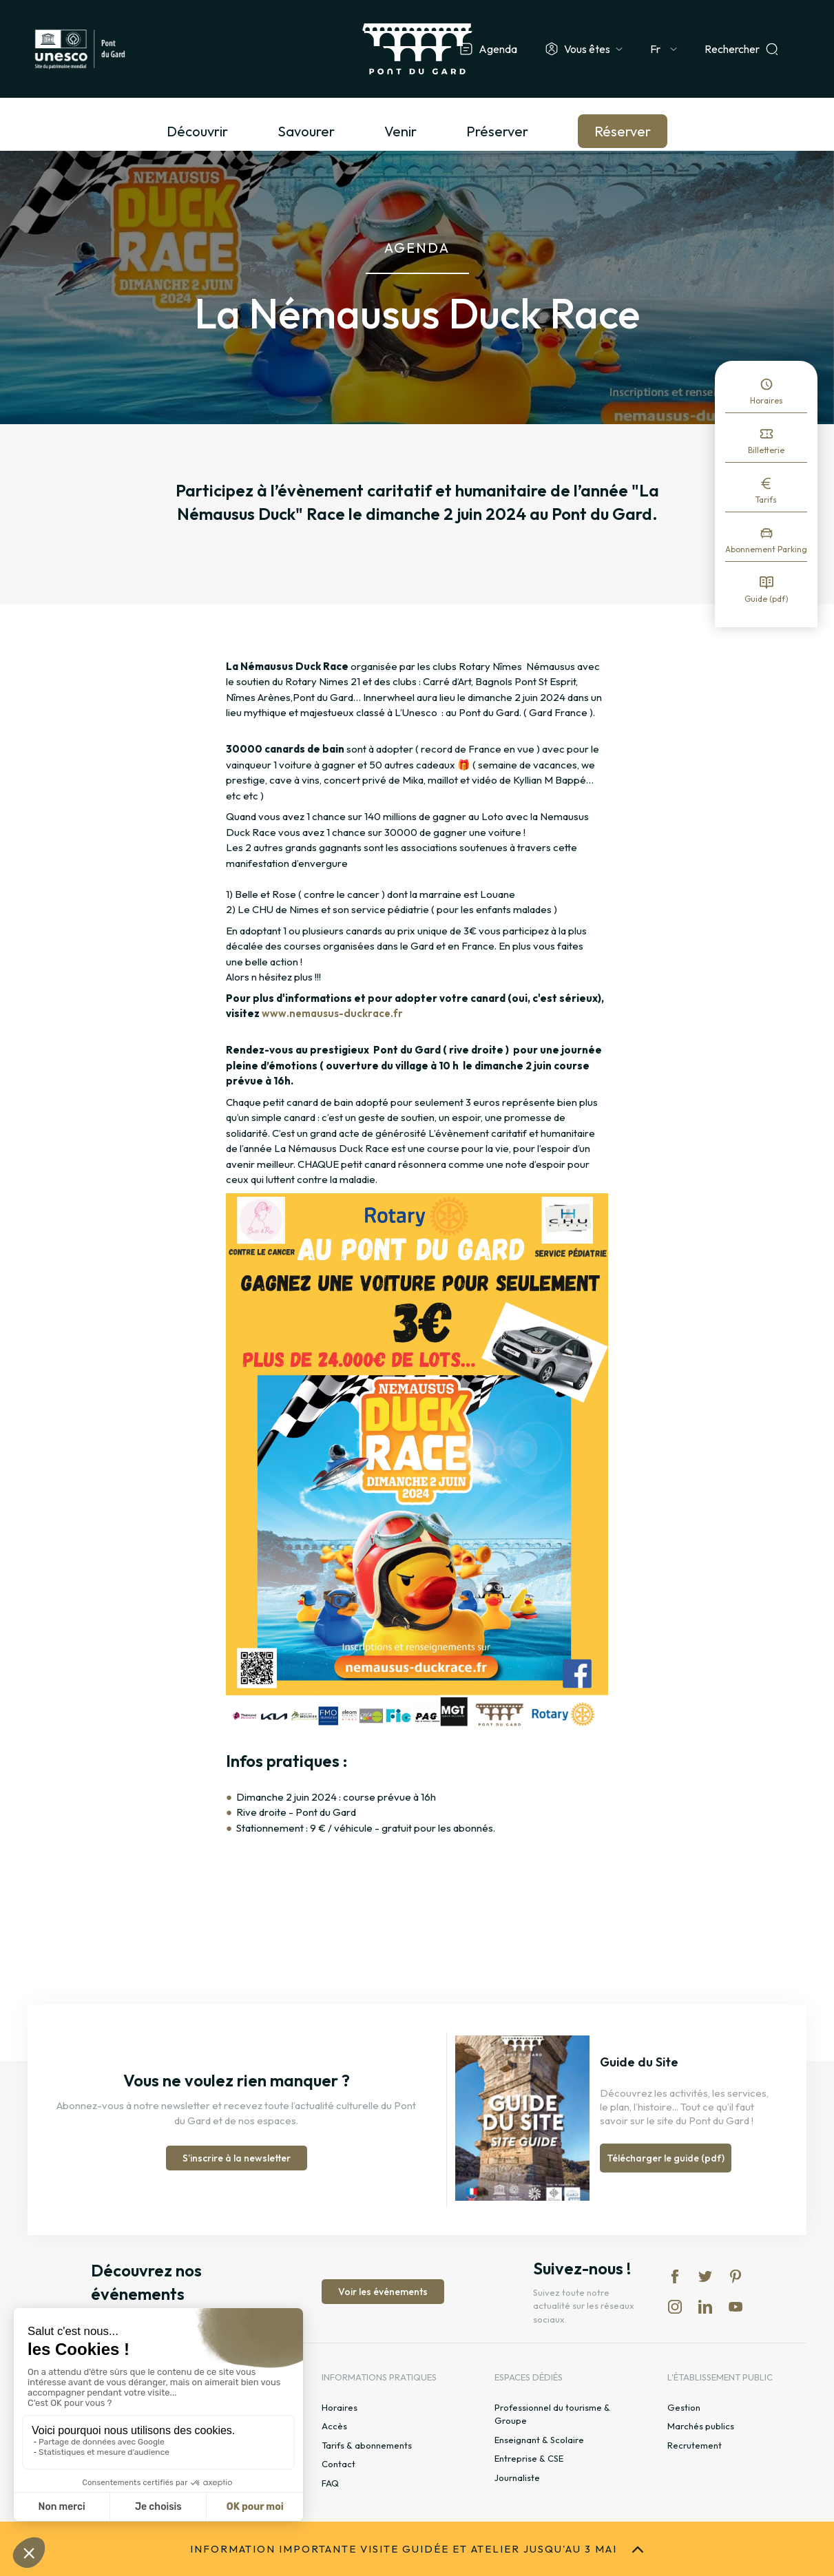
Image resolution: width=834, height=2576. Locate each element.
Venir (400, 131)
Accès (334, 2425)
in (675, 2306)
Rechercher (732, 49)
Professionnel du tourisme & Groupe (552, 2414)
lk (705, 2306)
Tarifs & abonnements (367, 2445)
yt (735, 2306)
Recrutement (694, 2445)
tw (705, 2276)
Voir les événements (383, 2291)
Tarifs (766, 499)
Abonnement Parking (766, 549)
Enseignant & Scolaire (539, 2439)
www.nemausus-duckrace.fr (332, 1013)
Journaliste (517, 2477)
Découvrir (197, 131)
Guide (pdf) (766, 599)
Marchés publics (700, 2425)
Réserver (622, 131)
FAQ (330, 2483)
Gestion (683, 2407)
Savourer (306, 131)
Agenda (498, 49)
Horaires (766, 400)
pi (735, 2276)
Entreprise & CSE (528, 2458)
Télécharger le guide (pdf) (665, 2158)
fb (675, 2276)
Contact (338, 2463)
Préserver (497, 131)
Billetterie (766, 450)
